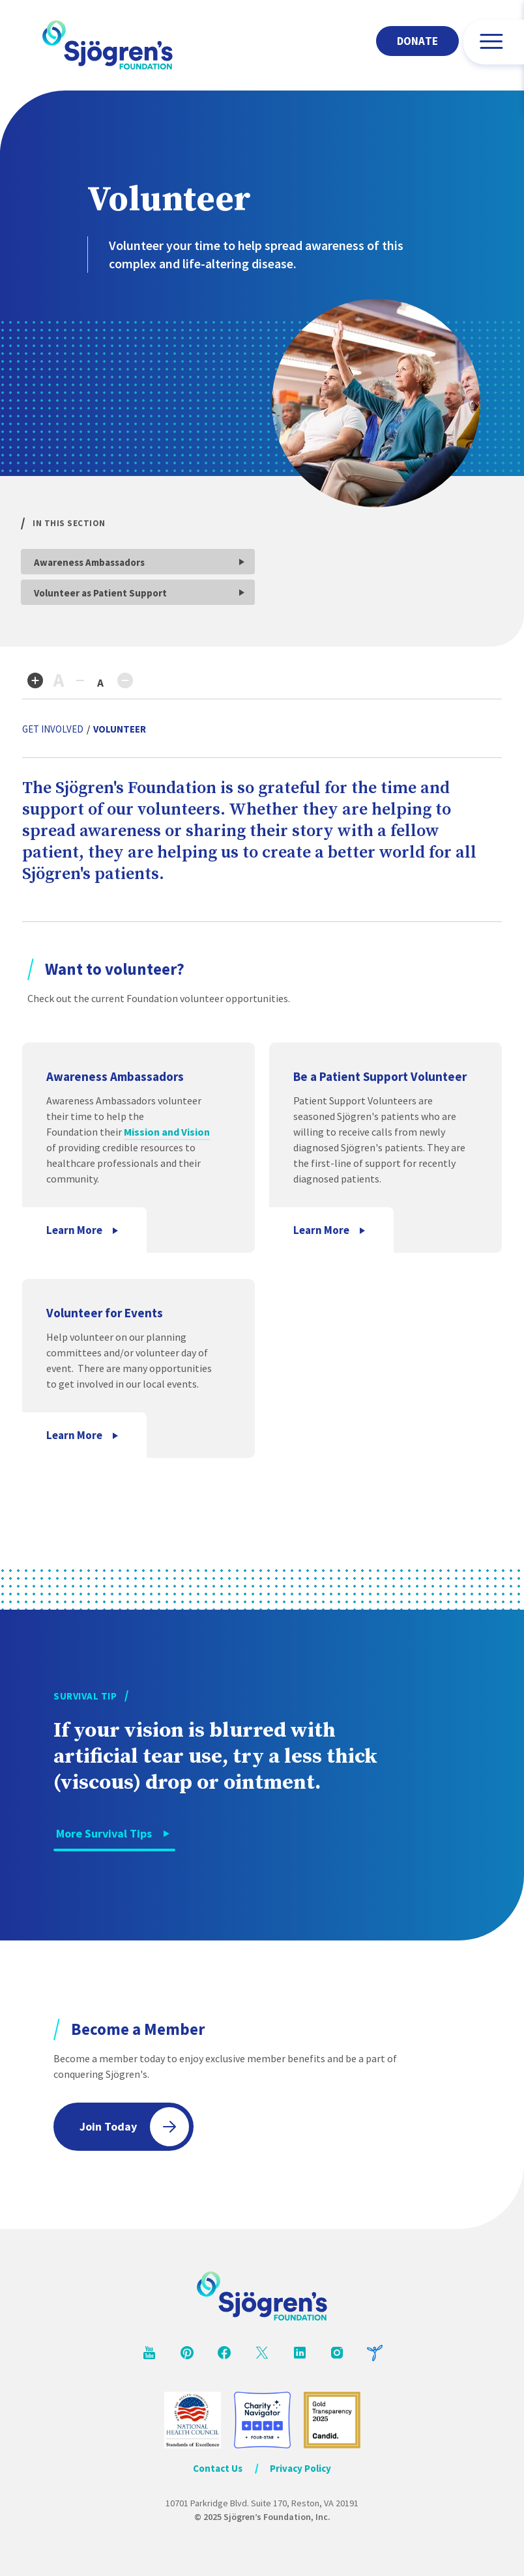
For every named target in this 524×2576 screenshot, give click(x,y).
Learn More (74, 1230)
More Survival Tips (104, 1833)
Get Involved (52, 729)
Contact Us (217, 2468)
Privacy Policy (300, 2468)
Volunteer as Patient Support (100, 593)
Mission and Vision (167, 1131)
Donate (417, 41)
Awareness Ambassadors (89, 562)
